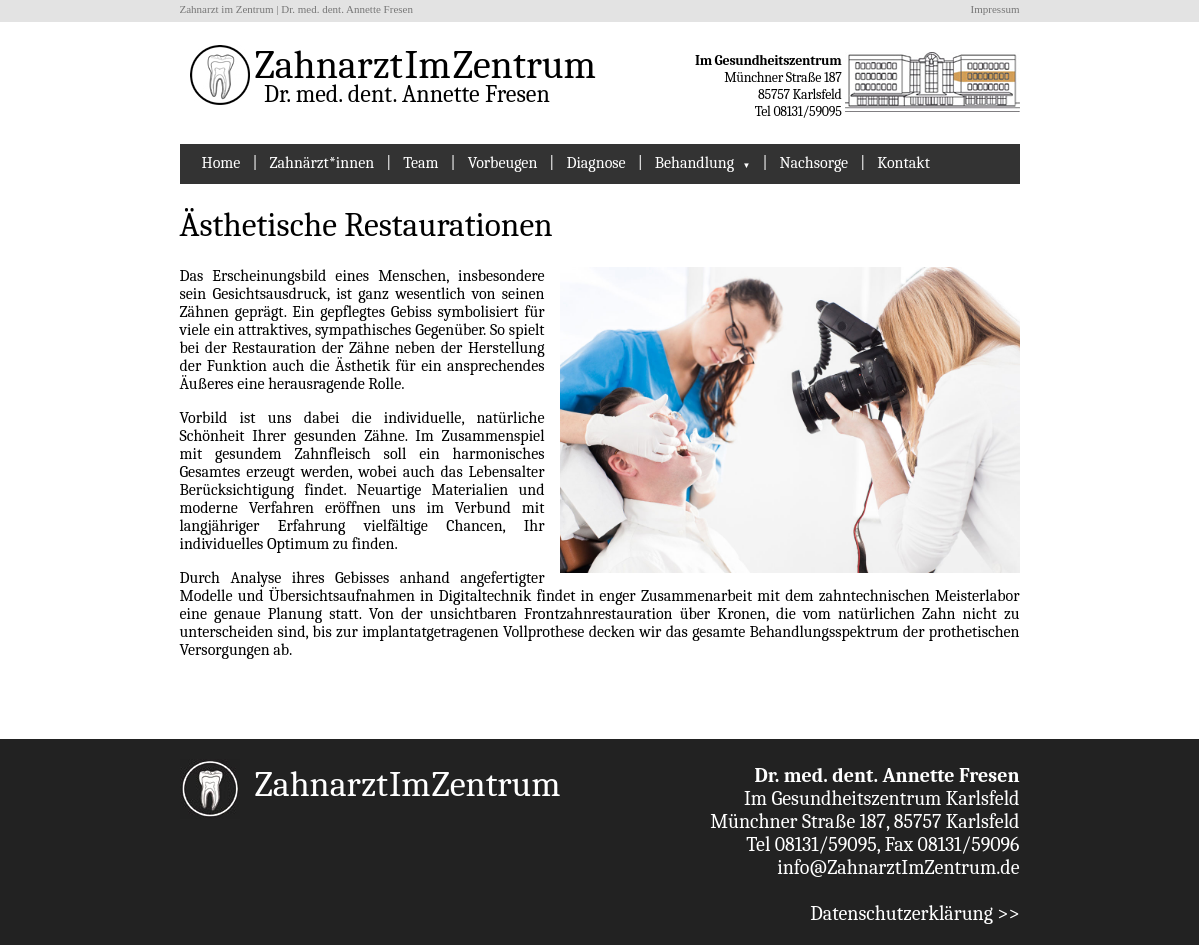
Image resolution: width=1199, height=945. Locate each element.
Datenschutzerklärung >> (914, 913)
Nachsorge (814, 163)
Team (420, 163)
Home (221, 163)
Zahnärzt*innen (321, 163)
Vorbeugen (503, 163)
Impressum (995, 9)
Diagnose (595, 163)
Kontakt (903, 163)
